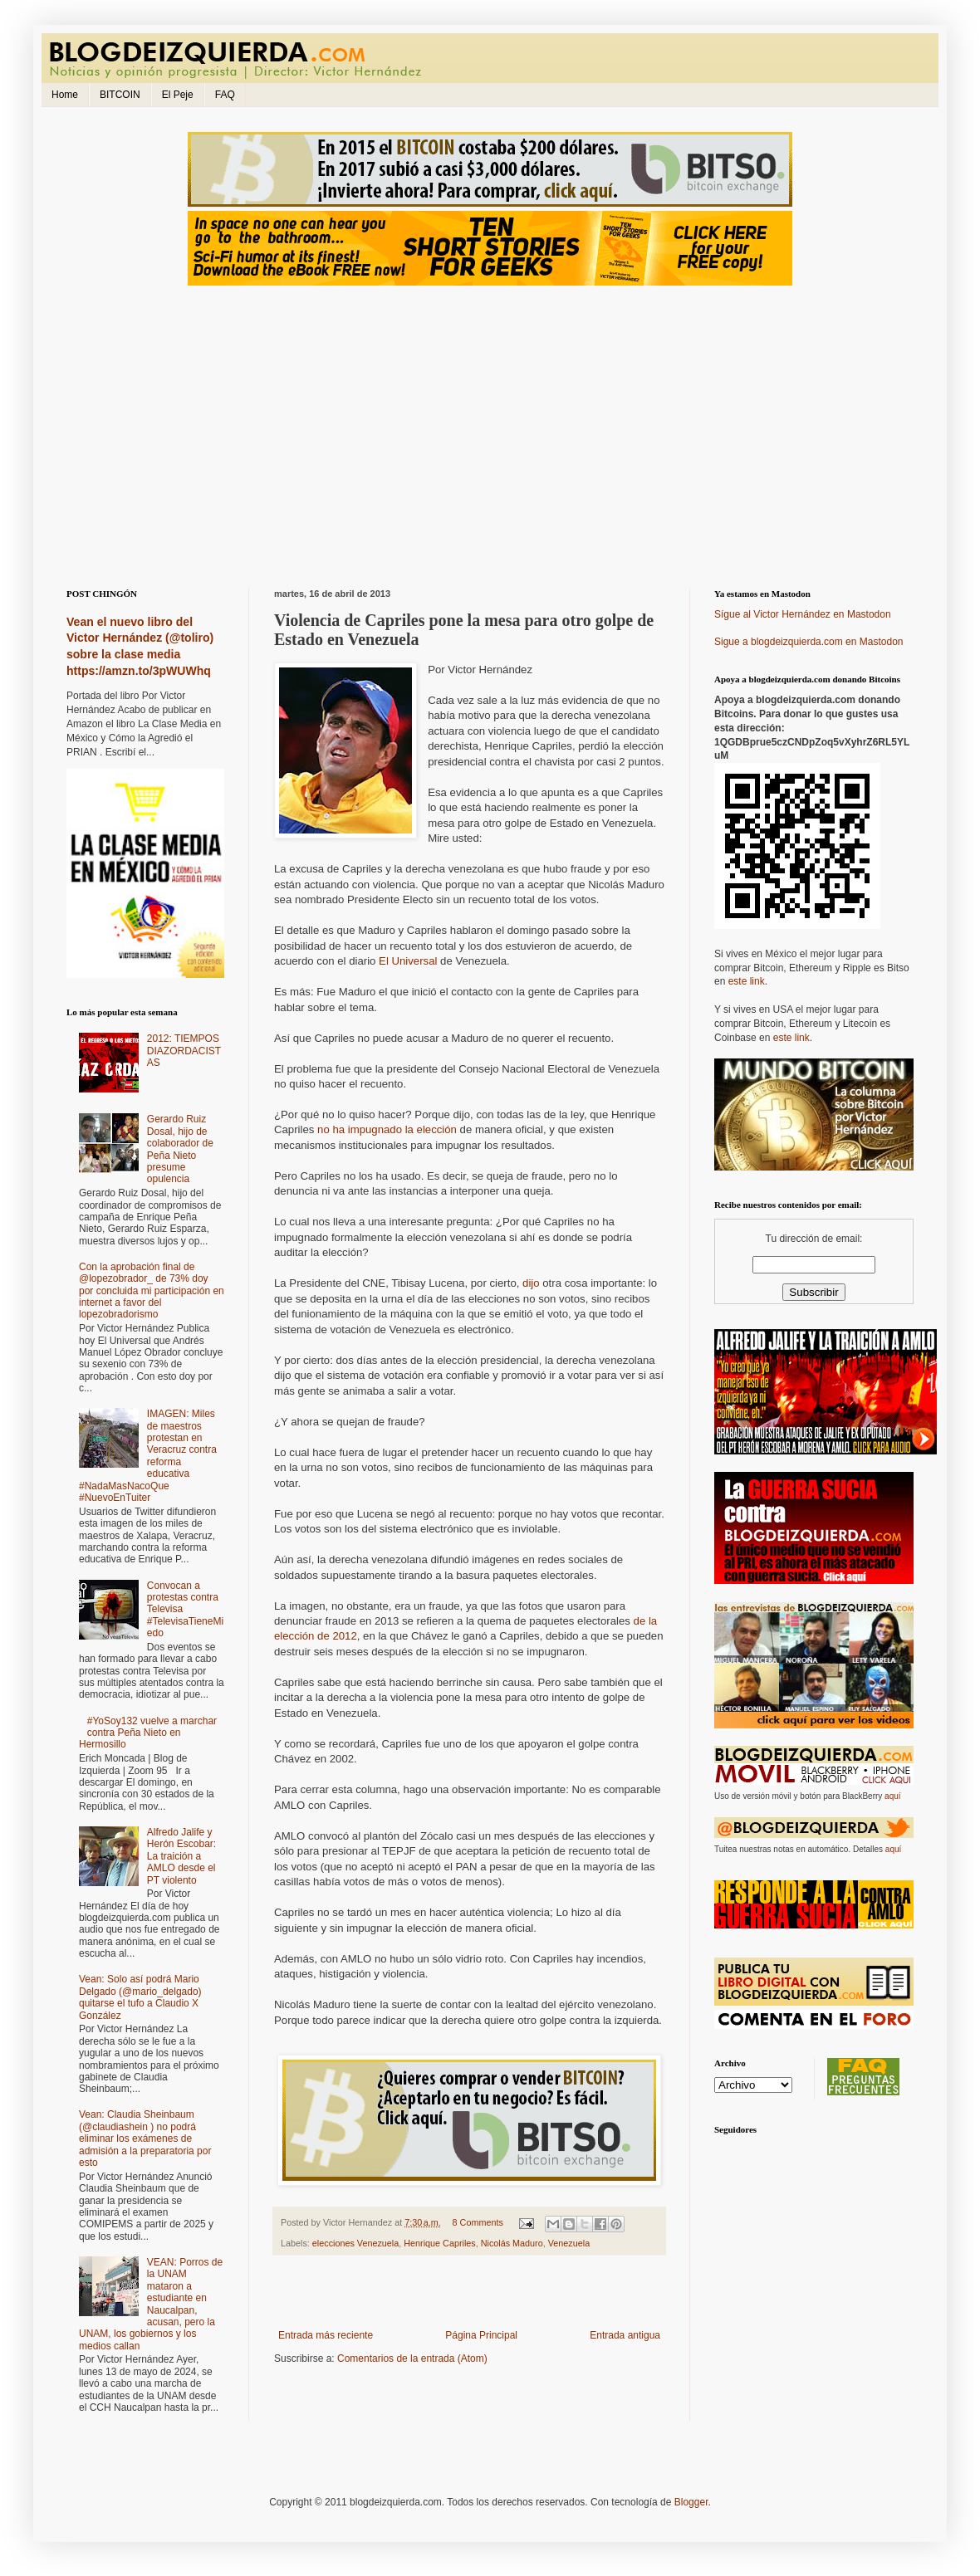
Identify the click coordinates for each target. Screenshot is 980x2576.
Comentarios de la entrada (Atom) (412, 2358)
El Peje (178, 94)
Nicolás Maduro (512, 2243)
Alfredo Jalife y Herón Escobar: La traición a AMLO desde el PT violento (181, 1856)
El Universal (408, 961)
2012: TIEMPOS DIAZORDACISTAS (184, 1050)
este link (746, 981)
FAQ (225, 94)
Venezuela (569, 2243)
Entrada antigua (625, 2335)
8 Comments (478, 2222)
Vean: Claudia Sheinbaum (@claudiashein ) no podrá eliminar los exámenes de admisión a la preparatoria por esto (145, 2138)
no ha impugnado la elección (387, 1129)
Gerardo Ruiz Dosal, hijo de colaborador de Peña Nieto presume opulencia (180, 1149)
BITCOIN (120, 94)
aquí (892, 1796)
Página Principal (481, 2335)
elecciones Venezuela (355, 2243)
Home (64, 94)
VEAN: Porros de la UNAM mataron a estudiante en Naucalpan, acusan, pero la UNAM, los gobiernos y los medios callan (151, 2304)
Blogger (691, 2502)
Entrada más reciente (325, 2335)
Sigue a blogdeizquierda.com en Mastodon (808, 642)
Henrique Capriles (439, 2243)
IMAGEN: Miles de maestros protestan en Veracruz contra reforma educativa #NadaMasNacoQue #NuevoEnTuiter (148, 1455)
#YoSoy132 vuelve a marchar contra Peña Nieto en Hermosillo (148, 1733)
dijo (531, 1283)
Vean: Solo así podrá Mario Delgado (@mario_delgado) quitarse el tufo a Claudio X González (140, 1997)
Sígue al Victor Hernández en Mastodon (802, 614)
